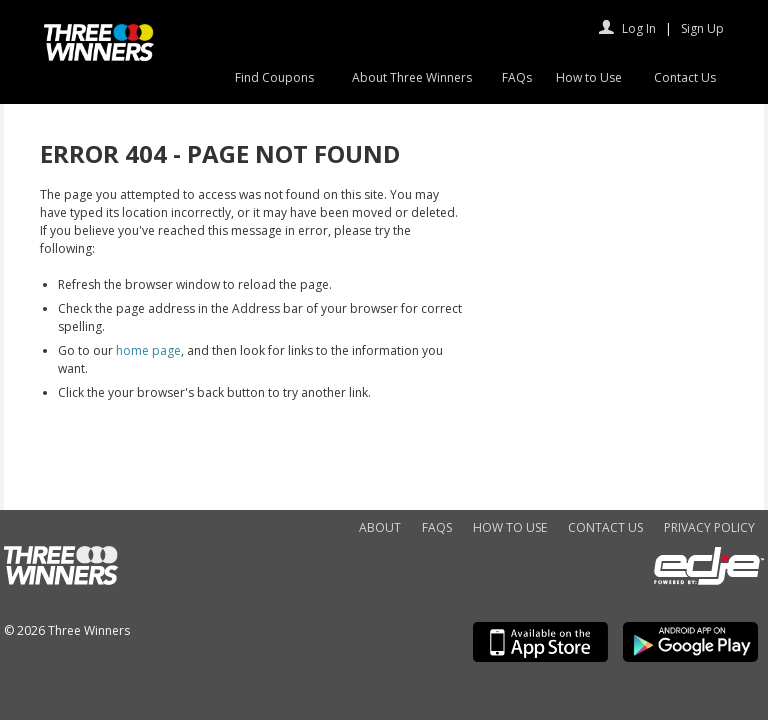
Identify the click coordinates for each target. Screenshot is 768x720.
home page (148, 350)
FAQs (517, 77)
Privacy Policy (709, 527)
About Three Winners (412, 77)
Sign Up (702, 28)
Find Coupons (274, 77)
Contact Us (685, 77)
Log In (639, 28)
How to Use (589, 77)
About (380, 527)
